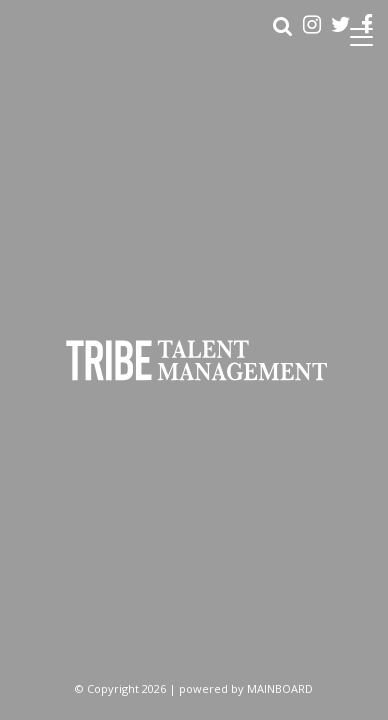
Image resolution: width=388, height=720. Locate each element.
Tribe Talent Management (194, 360)
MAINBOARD (280, 688)
